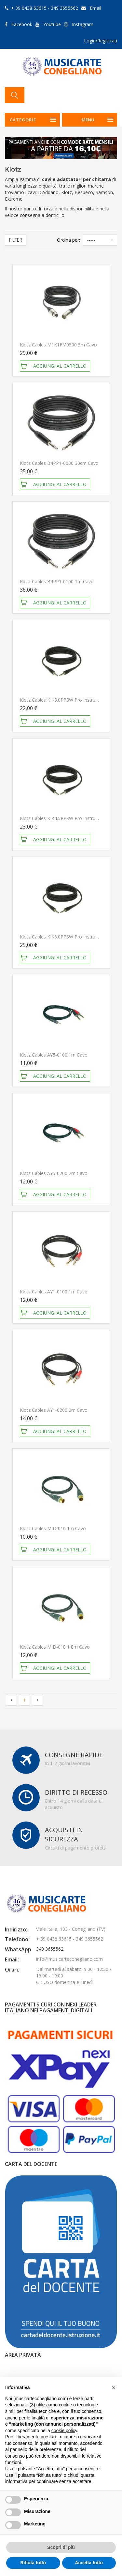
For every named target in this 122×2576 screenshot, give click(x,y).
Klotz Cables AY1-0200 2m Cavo (54, 1410)
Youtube (52, 24)
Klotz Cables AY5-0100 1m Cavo (54, 1055)
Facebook (21, 24)
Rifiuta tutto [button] (33, 2562)
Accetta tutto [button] (89, 2562)
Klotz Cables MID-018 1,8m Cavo (55, 1647)
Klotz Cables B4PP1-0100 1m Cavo (57, 581)
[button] (113, 2388)
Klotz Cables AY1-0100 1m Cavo (54, 1291)
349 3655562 (49, 1949)
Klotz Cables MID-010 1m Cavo (53, 1528)
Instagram (82, 24)
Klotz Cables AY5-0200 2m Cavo (54, 1173)
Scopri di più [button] (61, 2547)
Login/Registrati (100, 41)
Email (95, 8)
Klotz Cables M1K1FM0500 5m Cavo (58, 345)
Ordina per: (68, 240)
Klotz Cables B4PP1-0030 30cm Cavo (59, 463)
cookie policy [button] (64, 2430)
